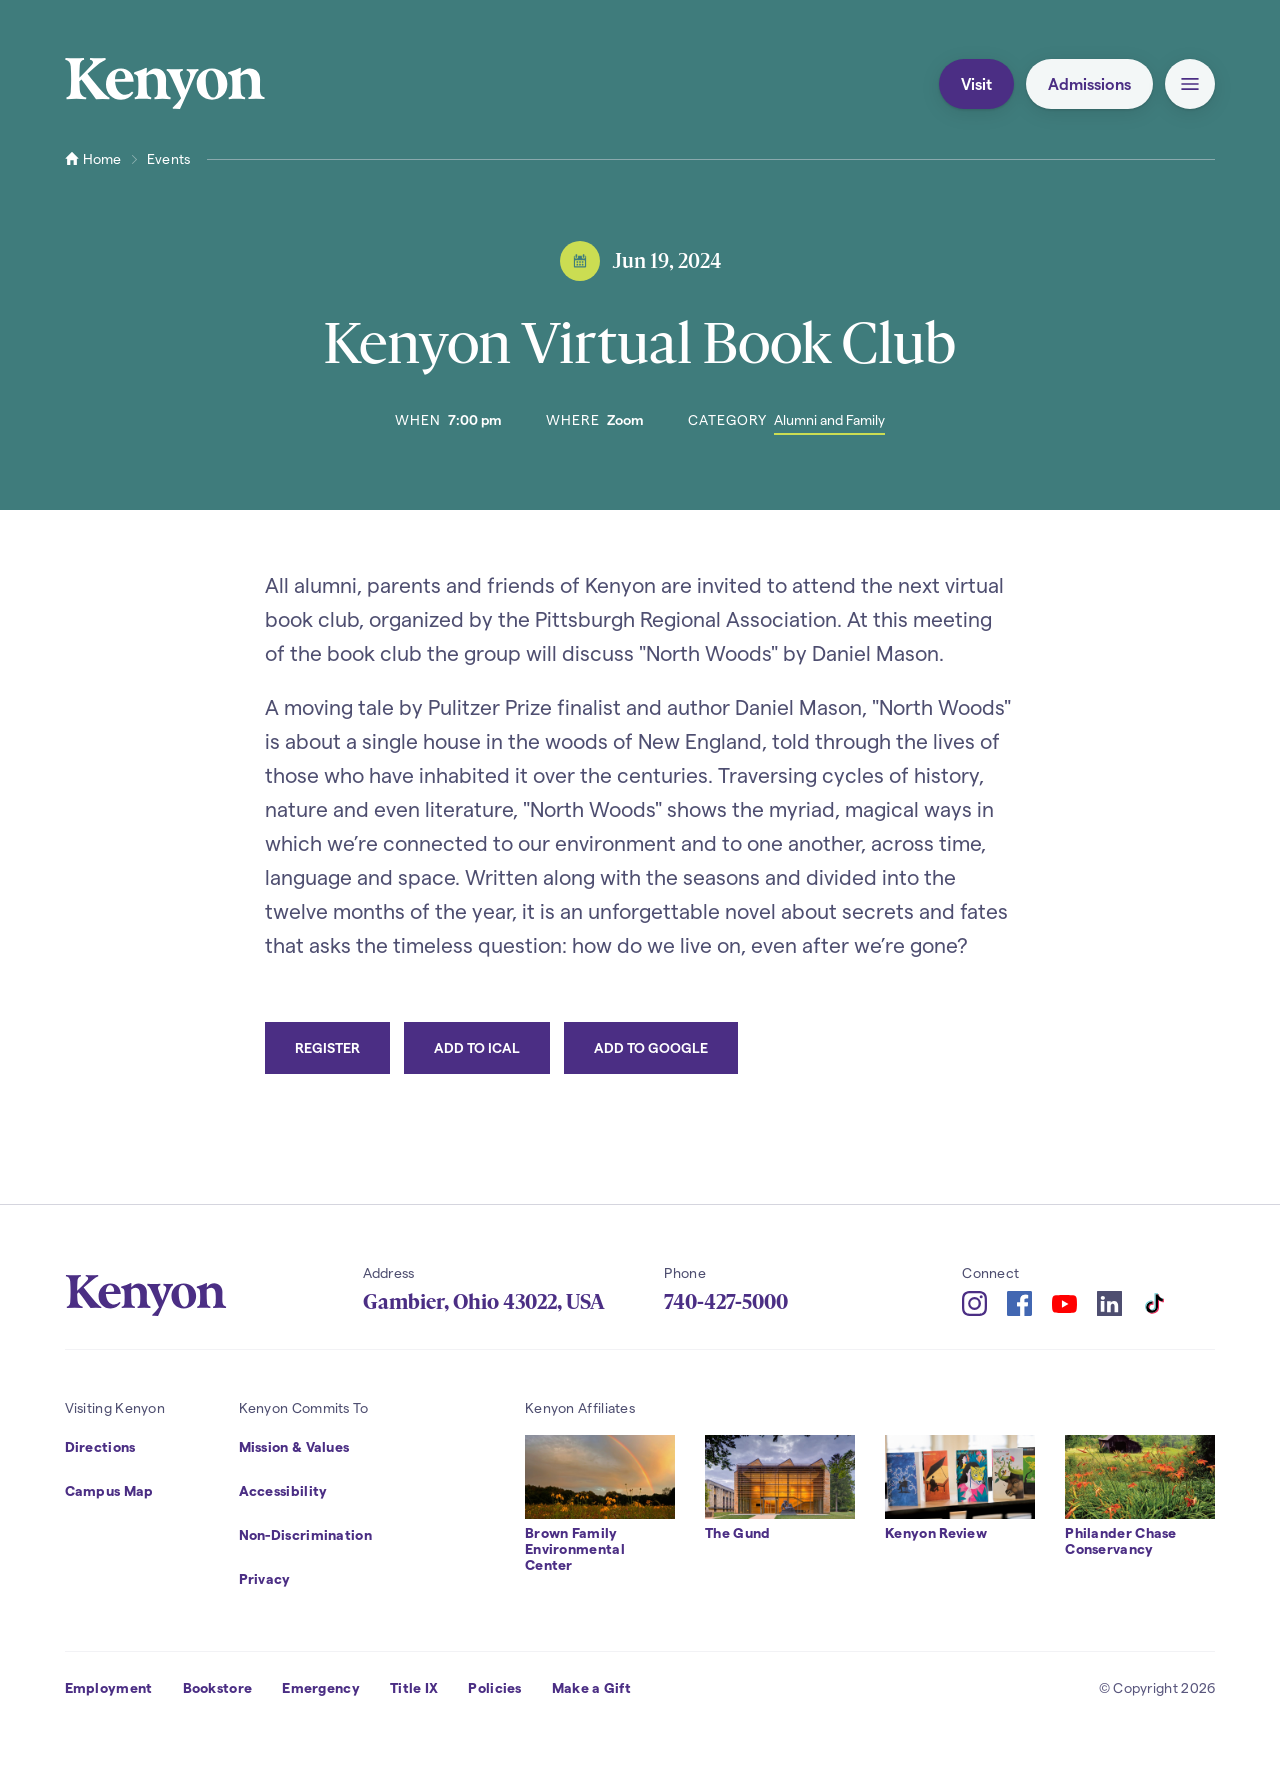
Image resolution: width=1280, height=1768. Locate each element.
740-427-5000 (726, 1302)
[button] (1190, 84)
